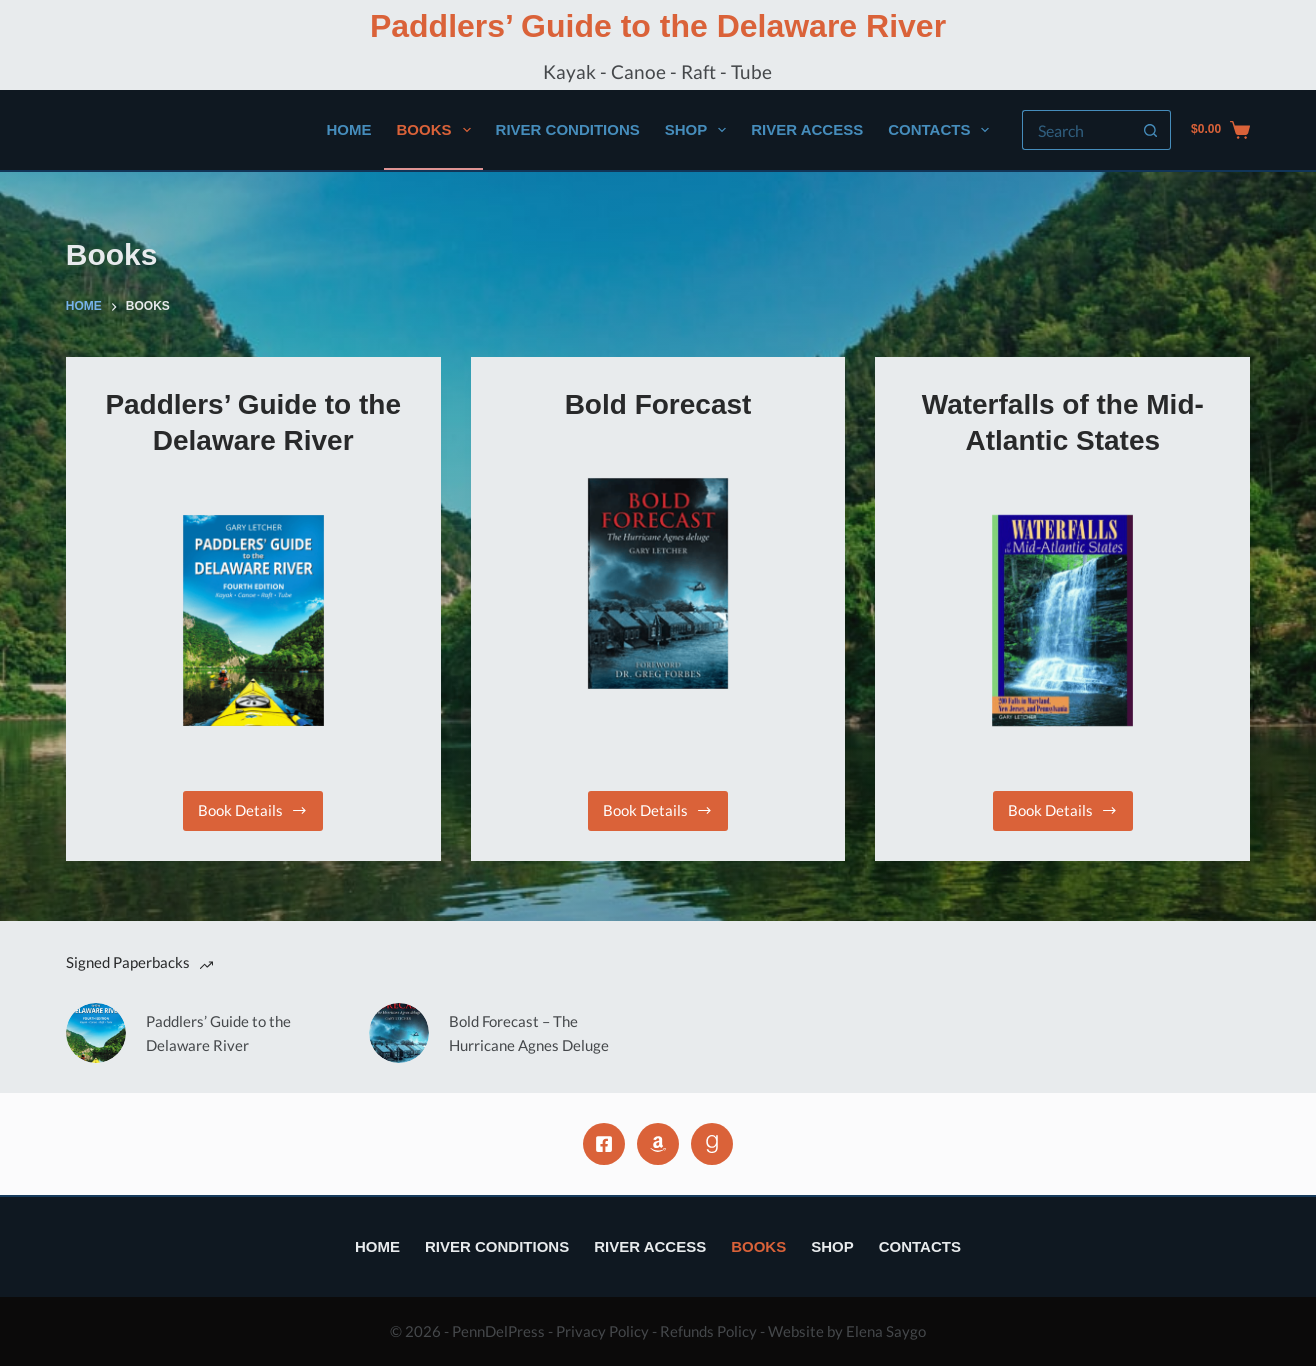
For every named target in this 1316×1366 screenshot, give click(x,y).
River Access (807, 129)
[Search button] (1151, 130)
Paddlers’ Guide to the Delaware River (658, 26)
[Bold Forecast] (658, 583)
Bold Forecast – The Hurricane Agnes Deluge (529, 1033)
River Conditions (568, 129)
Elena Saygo (886, 1331)
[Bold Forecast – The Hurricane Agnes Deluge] (399, 1033)
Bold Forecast (658, 404)
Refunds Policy (708, 1331)
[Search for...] (1076, 130)
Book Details (257, 815)
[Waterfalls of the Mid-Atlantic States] (1062, 620)
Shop (700, 130)
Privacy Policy (602, 1331)
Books (438, 130)
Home (349, 129)
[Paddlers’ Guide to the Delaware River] (253, 620)
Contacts (942, 130)
